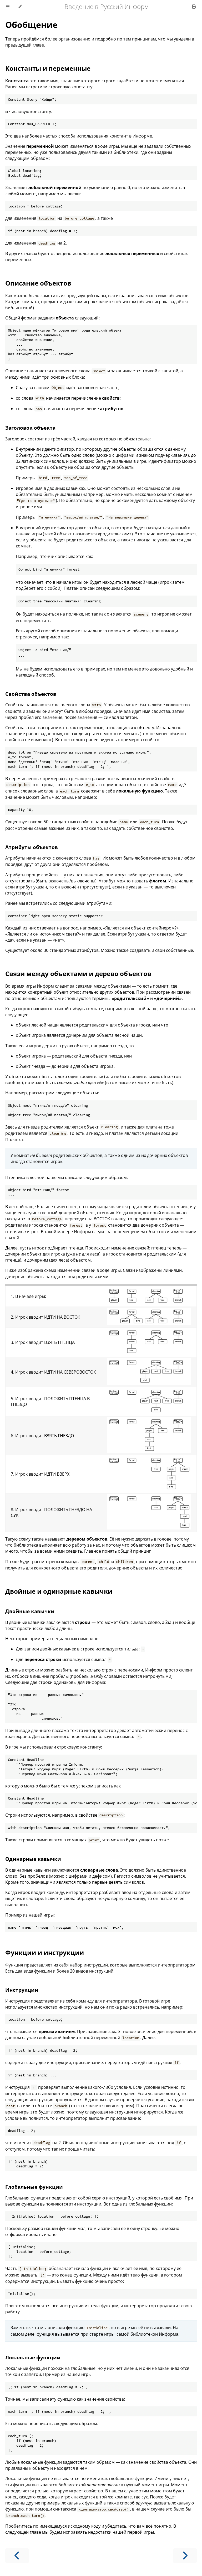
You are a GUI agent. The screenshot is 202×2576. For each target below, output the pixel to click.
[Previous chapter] (17, 2555)
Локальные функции (32, 2357)
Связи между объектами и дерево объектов (78, 973)
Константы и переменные (47, 68)
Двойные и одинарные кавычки (58, 1591)
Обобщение (31, 24)
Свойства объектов (30, 693)
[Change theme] (20, 6)
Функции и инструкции (44, 1952)
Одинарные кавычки (33, 1859)
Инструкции (21, 1989)
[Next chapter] (185, 2555)
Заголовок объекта (30, 427)
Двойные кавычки (29, 1611)
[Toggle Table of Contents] (7, 6)
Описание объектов (38, 283)
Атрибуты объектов (31, 847)
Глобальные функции (34, 2186)
